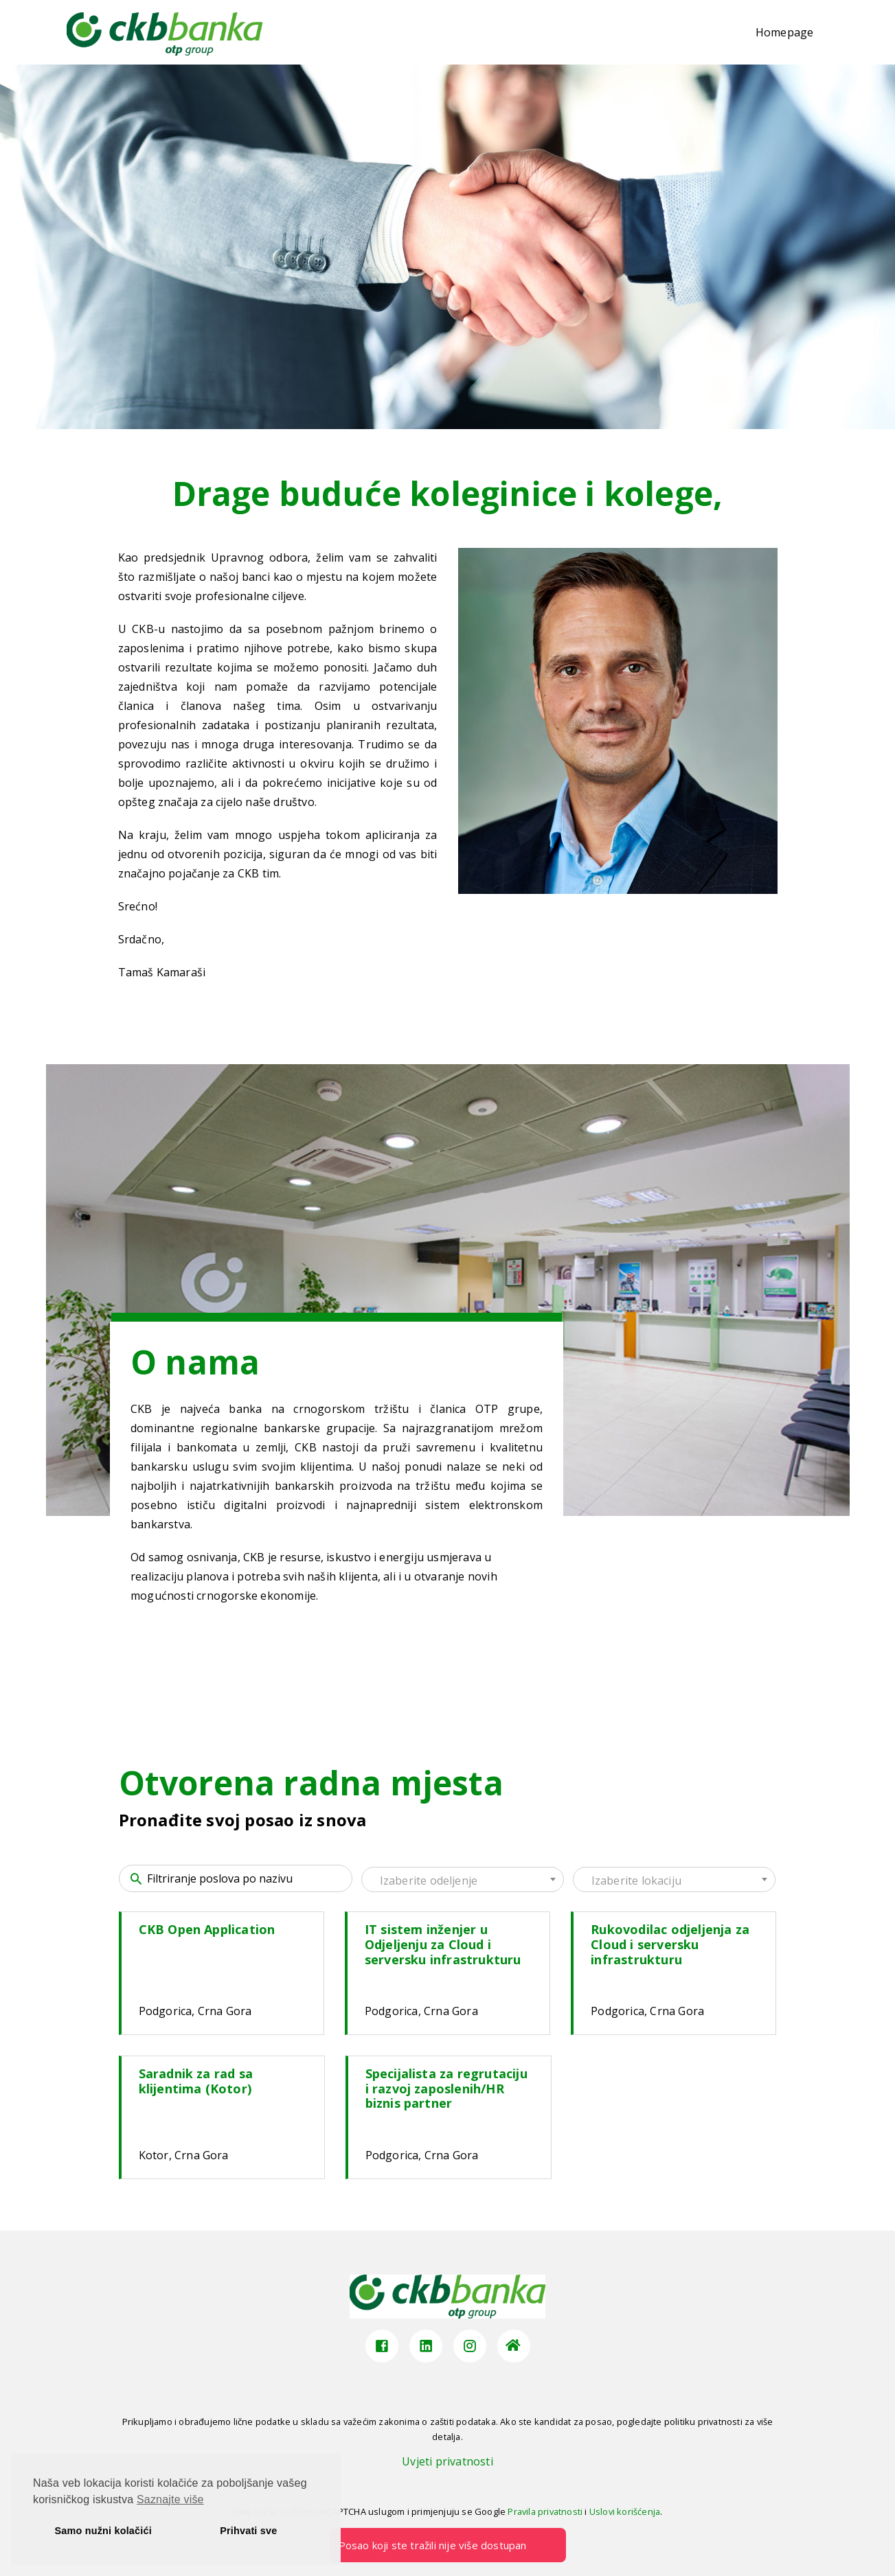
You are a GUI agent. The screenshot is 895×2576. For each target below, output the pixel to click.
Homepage (785, 32)
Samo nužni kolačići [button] (103, 2530)
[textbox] (462, 1880)
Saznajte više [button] (170, 2499)
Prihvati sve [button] (248, 2530)
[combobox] (462, 1879)
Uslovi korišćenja (624, 2511)
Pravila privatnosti (545, 2511)
